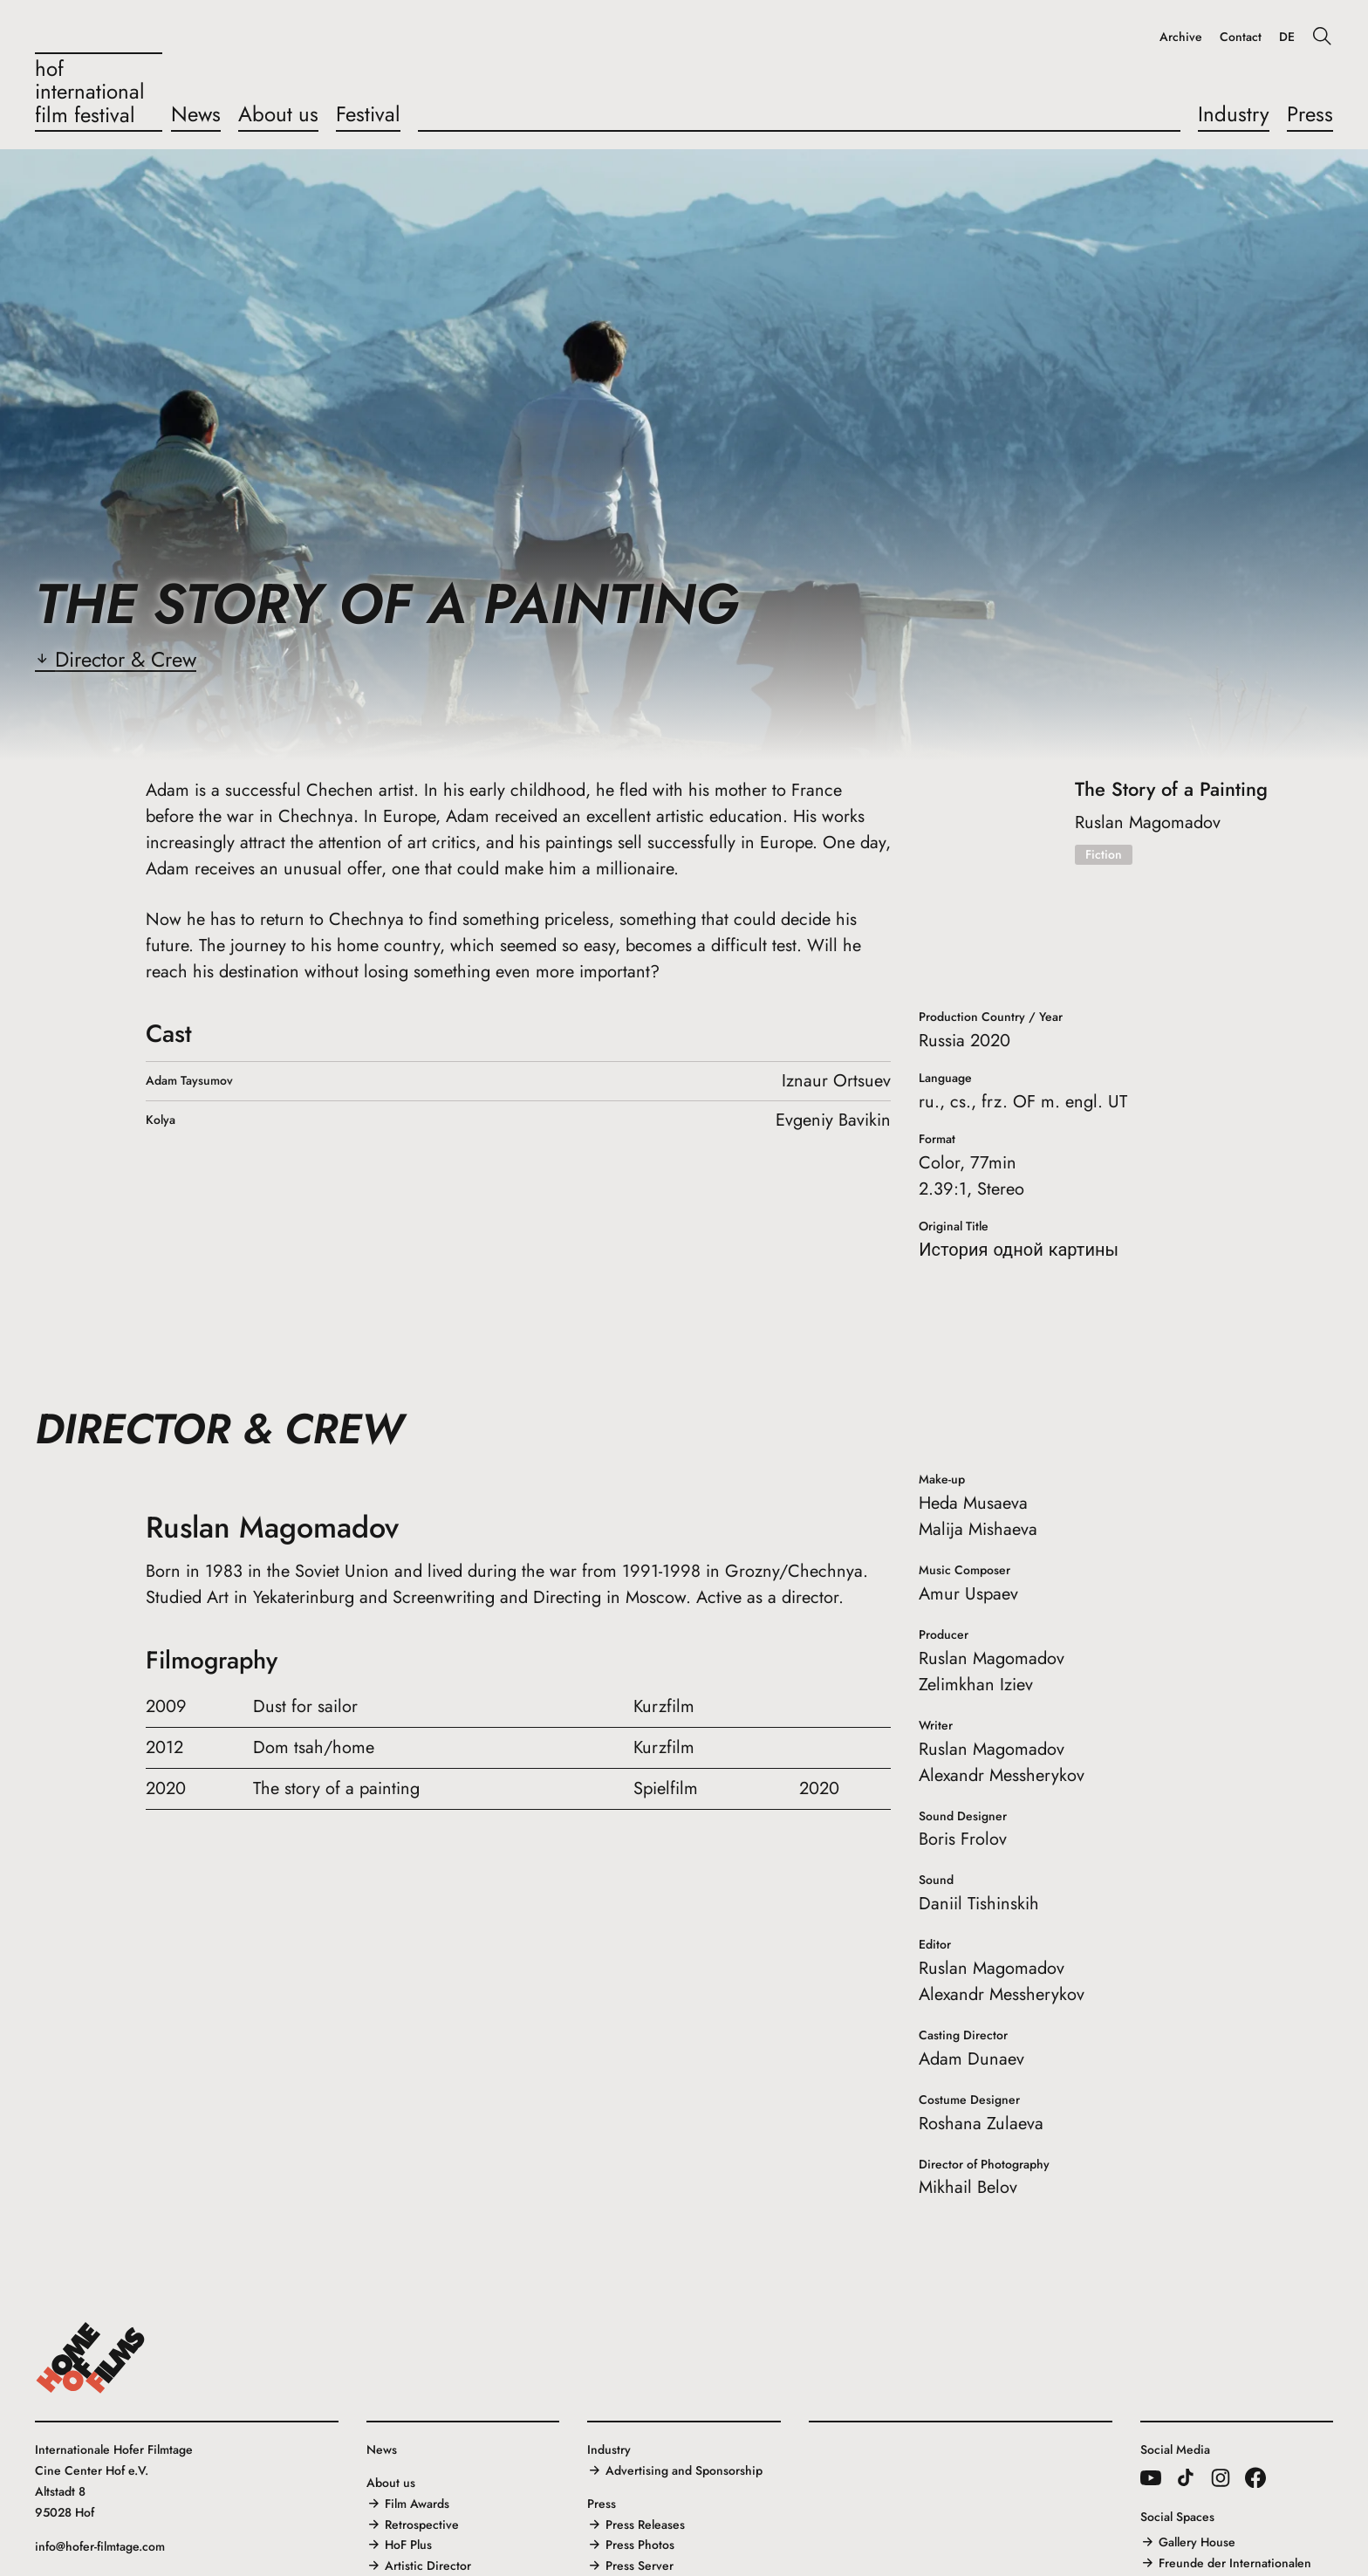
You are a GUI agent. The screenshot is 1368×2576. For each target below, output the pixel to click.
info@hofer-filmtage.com (100, 2546)
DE (1287, 37)
